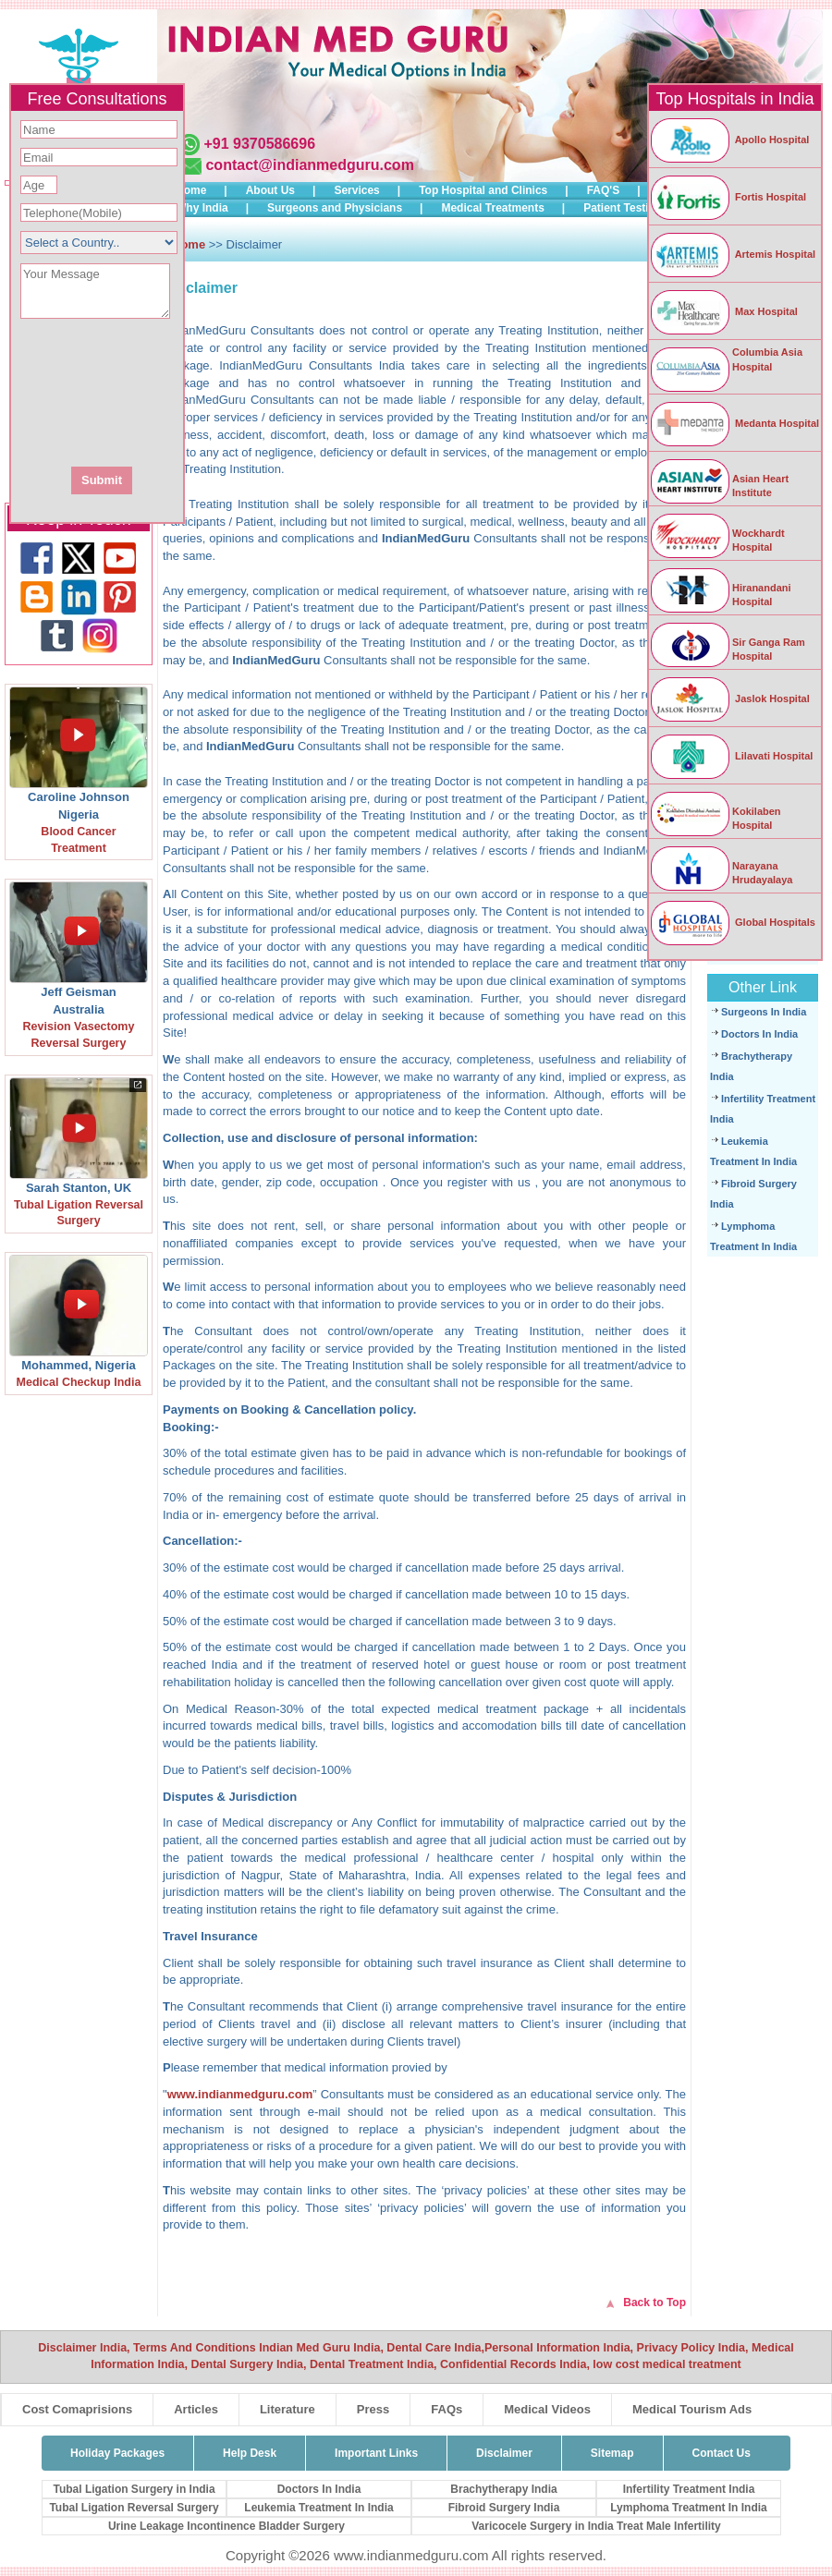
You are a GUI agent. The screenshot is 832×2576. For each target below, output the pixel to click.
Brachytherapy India (503, 2489)
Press (373, 2409)
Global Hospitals (732, 922)
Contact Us (721, 2453)
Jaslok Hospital (729, 698)
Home (191, 190)
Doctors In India (759, 1033)
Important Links (376, 2453)
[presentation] (197, 390)
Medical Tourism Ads (692, 2409)
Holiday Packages (117, 2453)
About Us (270, 190)
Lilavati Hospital (731, 755)
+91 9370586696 (259, 144)
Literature (287, 2409)
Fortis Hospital (727, 196)
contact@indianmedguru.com (309, 165)
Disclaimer (504, 2453)
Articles (196, 2409)
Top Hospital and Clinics (483, 190)
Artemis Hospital (732, 254)
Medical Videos (547, 2409)
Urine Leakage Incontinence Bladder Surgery (226, 2526)
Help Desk (249, 2453)
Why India (202, 207)
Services (356, 190)
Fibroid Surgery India (504, 2507)
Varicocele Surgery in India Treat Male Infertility (595, 2526)
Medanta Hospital (734, 423)
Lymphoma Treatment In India (688, 2507)
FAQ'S (603, 190)
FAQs (446, 2409)
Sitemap (612, 2453)
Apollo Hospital (729, 139)
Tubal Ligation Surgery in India (133, 2489)
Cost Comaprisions (77, 2409)
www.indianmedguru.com (240, 2094)
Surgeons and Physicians (334, 207)
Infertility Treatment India (689, 2489)
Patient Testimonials (637, 207)
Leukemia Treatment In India (318, 2507)
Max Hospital (723, 311)
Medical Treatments (492, 207)
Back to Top (654, 2302)
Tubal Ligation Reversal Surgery (133, 2507)
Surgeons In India (763, 1011)
